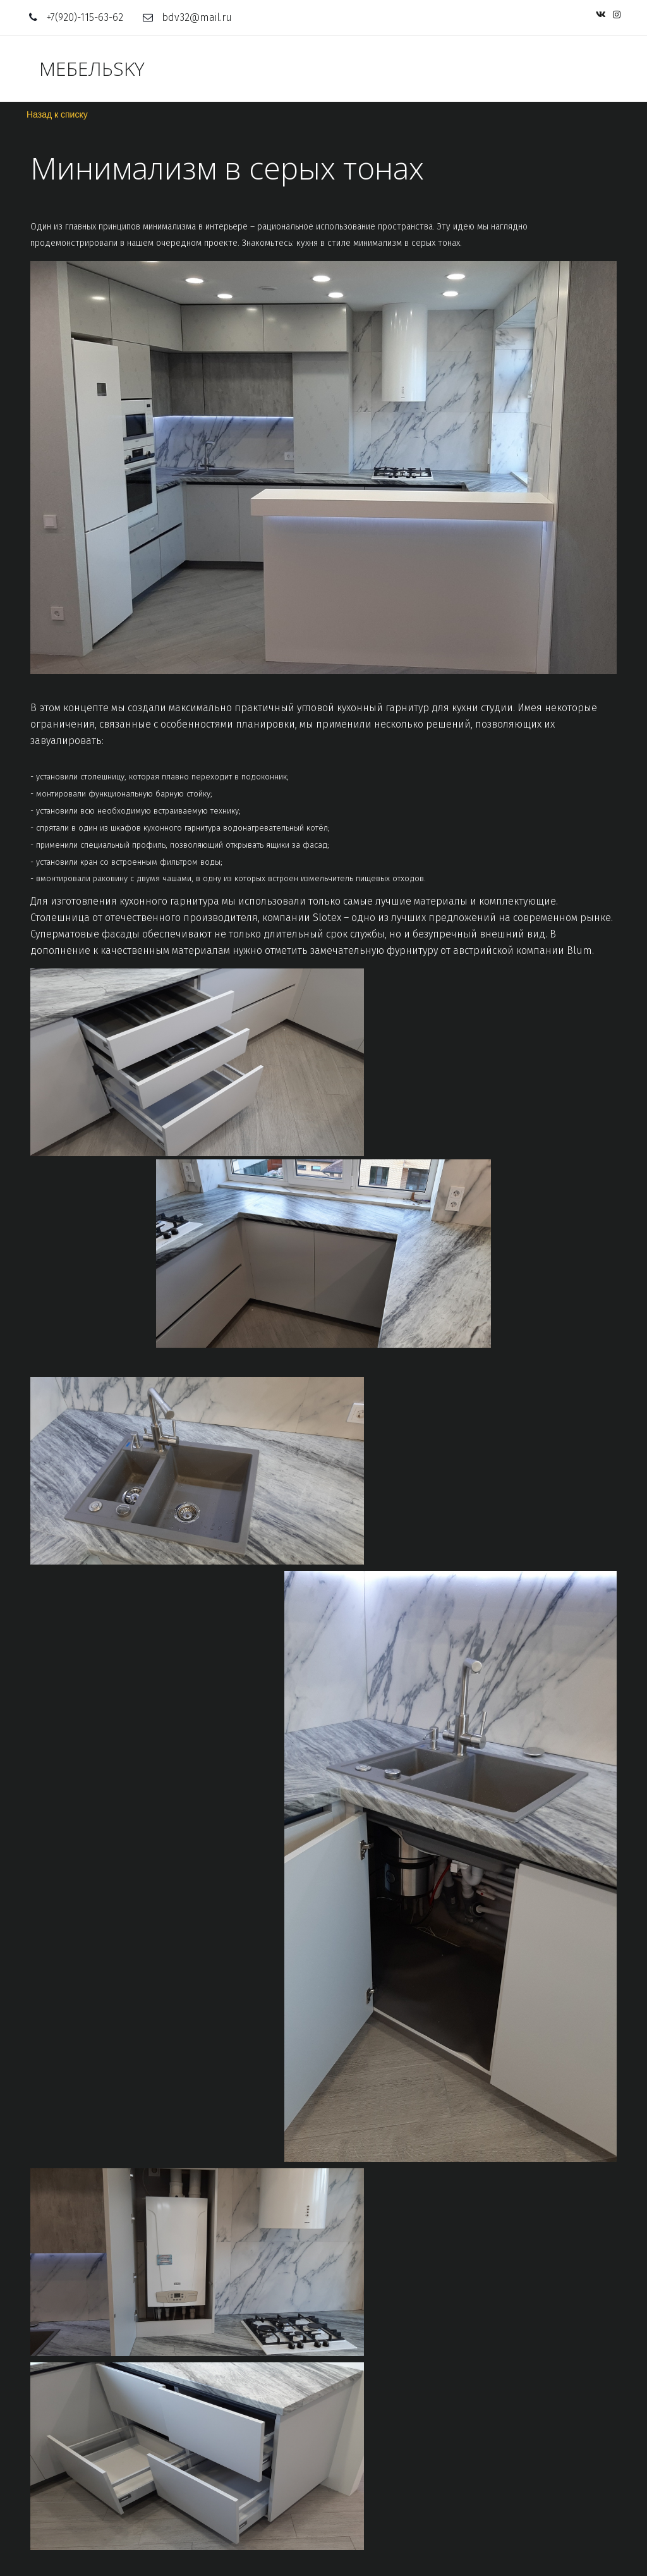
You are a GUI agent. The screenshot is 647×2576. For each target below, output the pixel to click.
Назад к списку (57, 114)
